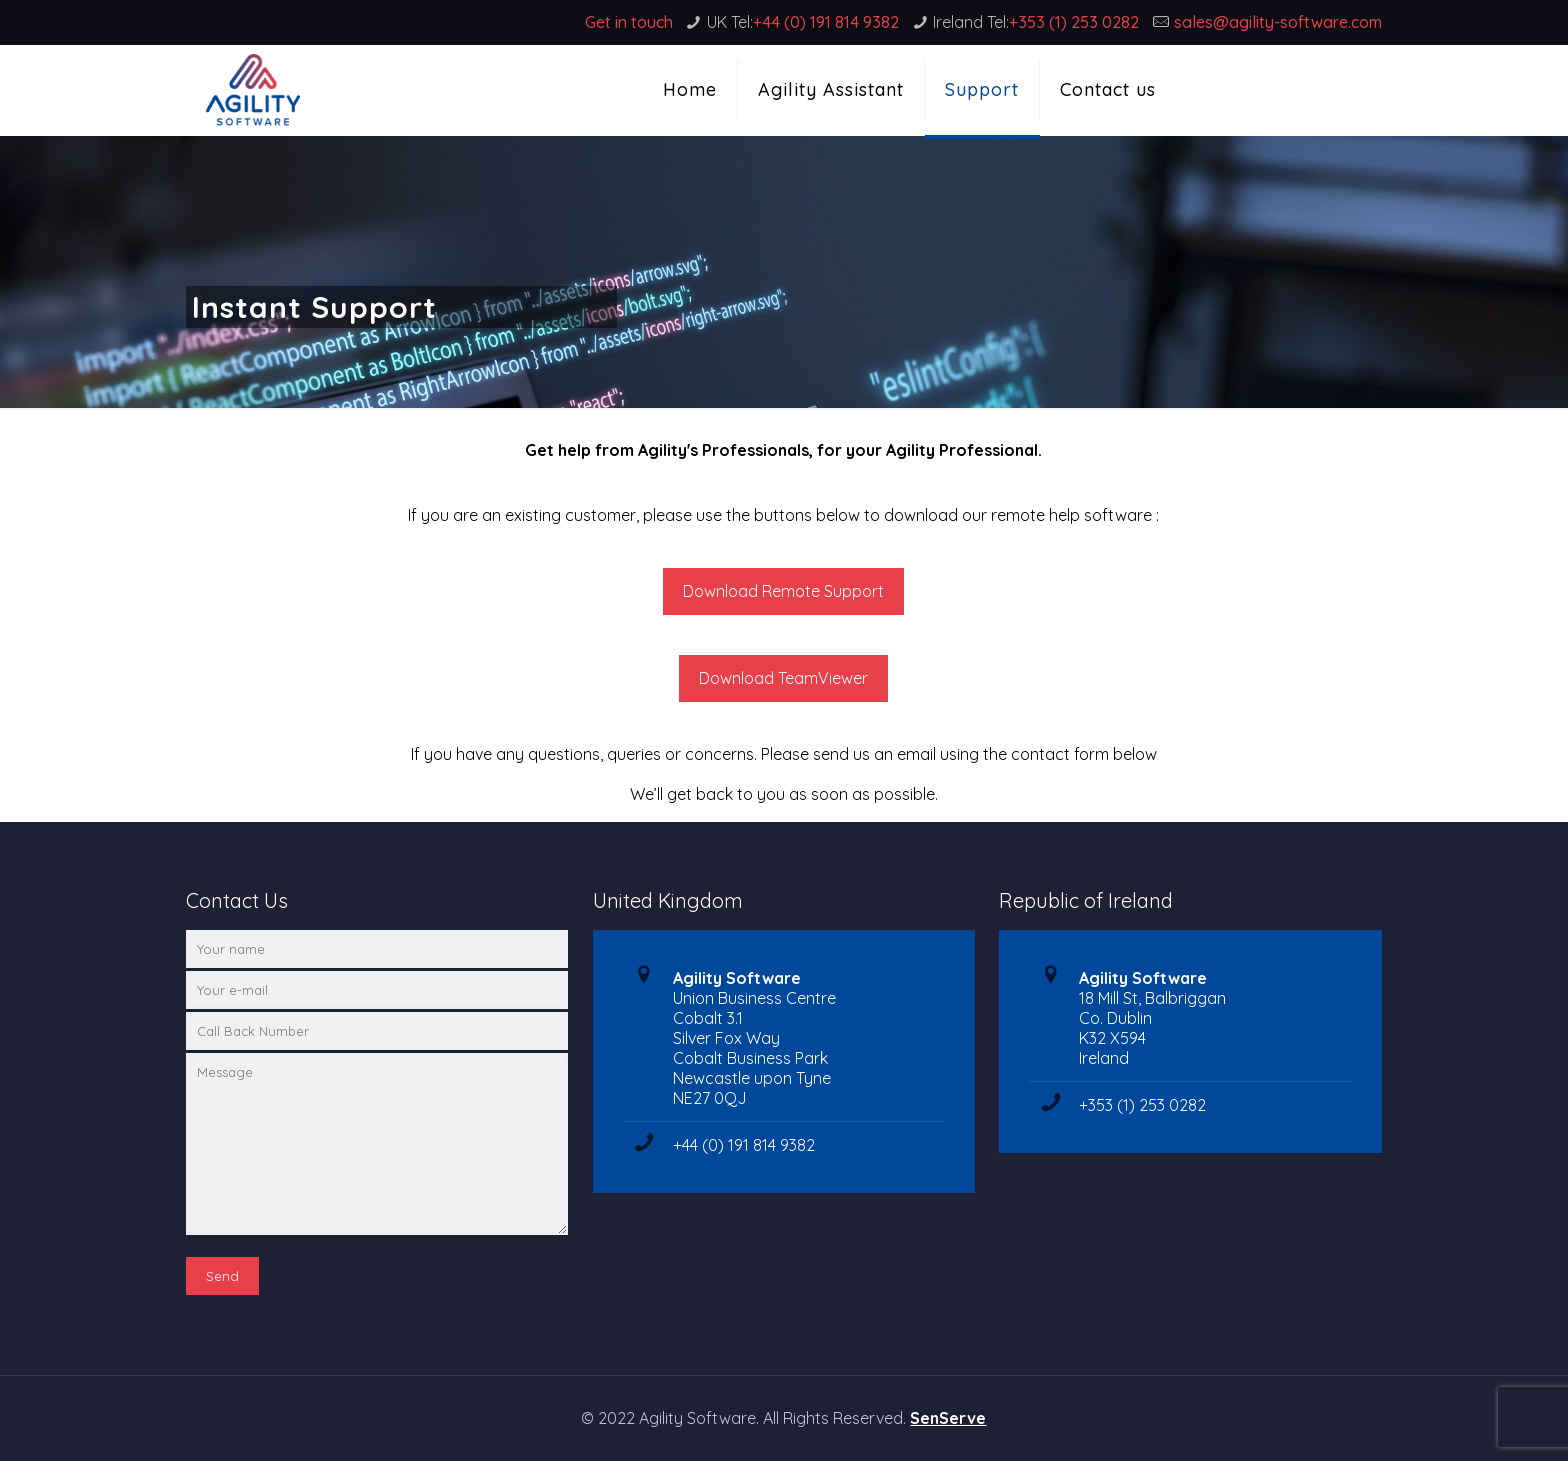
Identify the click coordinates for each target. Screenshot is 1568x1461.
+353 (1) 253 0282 (1074, 22)
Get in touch (629, 22)
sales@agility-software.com (1278, 22)
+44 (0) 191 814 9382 (826, 22)
